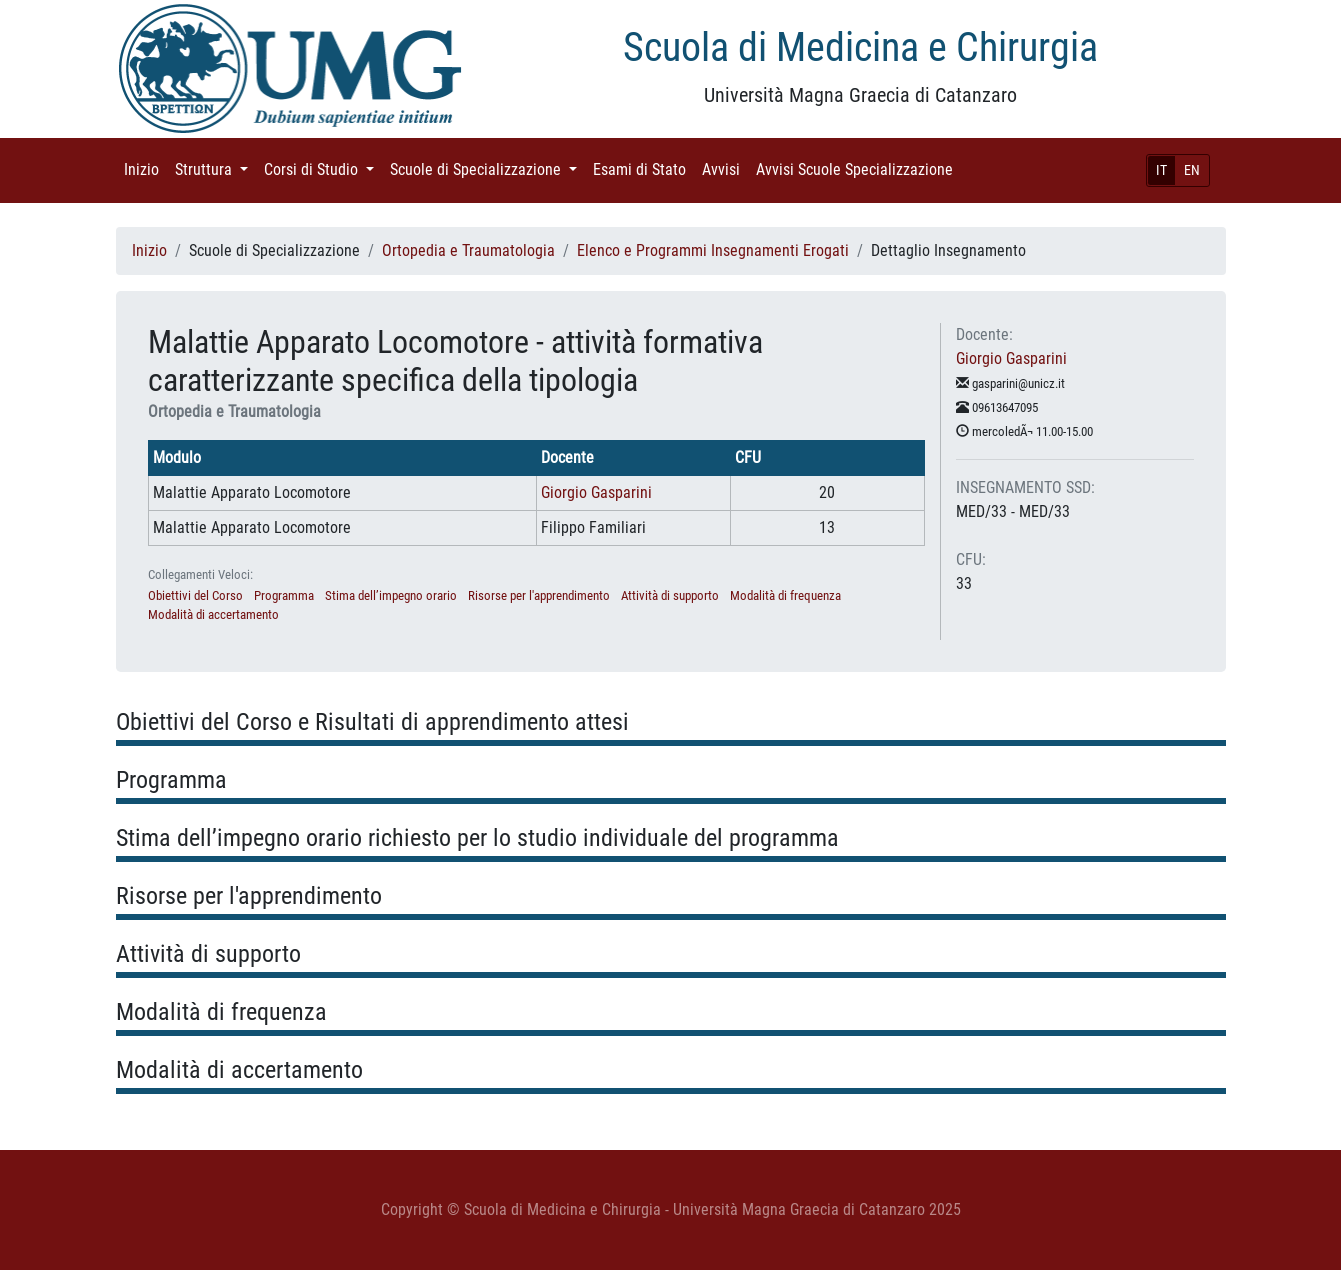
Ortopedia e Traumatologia (468, 250)
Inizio (145, 168)
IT (1161, 170)
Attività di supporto (670, 595)
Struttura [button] (215, 168)
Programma (284, 595)
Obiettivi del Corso (195, 595)
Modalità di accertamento (213, 614)
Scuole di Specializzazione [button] (487, 168)
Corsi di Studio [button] (323, 168)
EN (1192, 170)
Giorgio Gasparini (596, 492)
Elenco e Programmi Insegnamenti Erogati (713, 250)
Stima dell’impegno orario (391, 595)
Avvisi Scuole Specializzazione (858, 168)
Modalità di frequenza (785, 595)
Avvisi (725, 168)
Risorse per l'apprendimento (539, 595)
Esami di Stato (643, 168)
